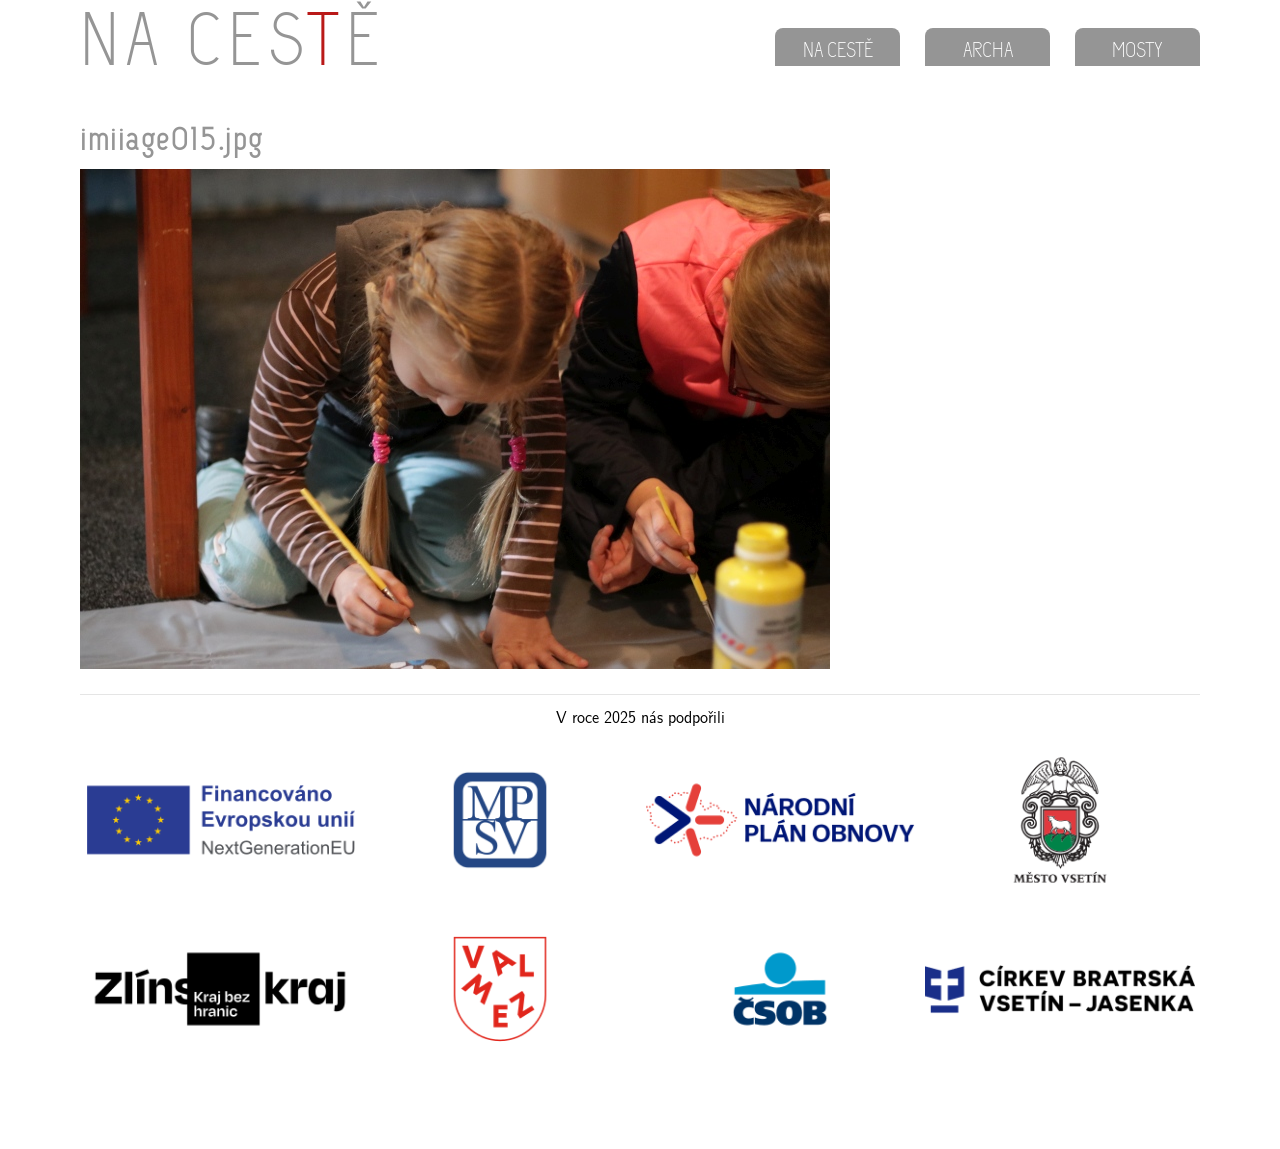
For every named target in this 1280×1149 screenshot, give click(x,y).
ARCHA (988, 52)
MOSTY (1137, 52)
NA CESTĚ (838, 52)
